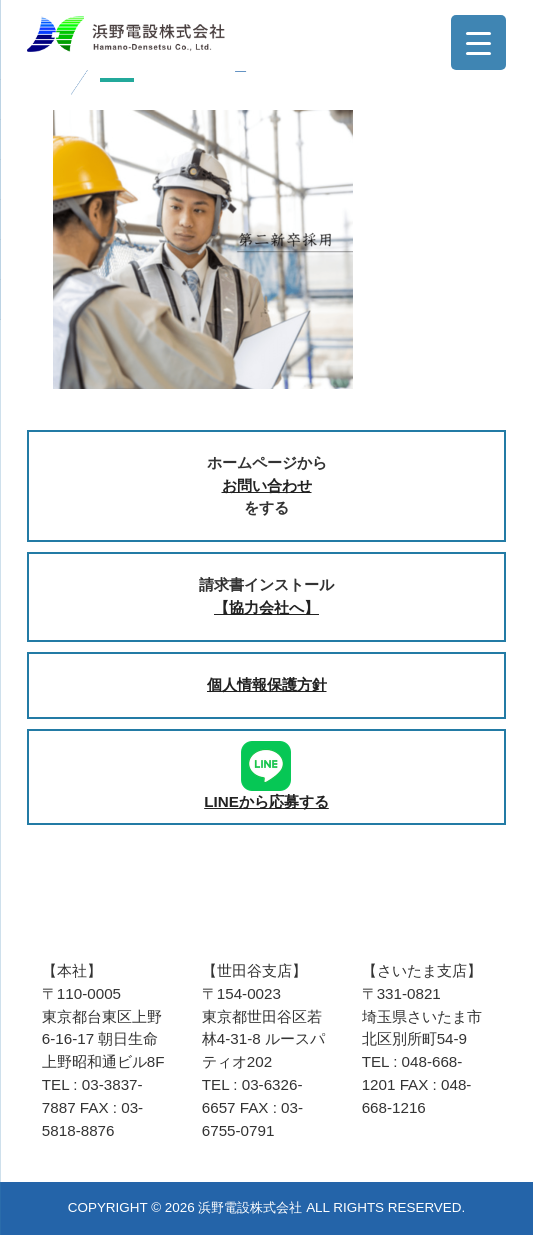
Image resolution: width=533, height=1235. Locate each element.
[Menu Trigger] (478, 42)
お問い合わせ (267, 485)
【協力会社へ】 (266, 607)
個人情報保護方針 (267, 684)
